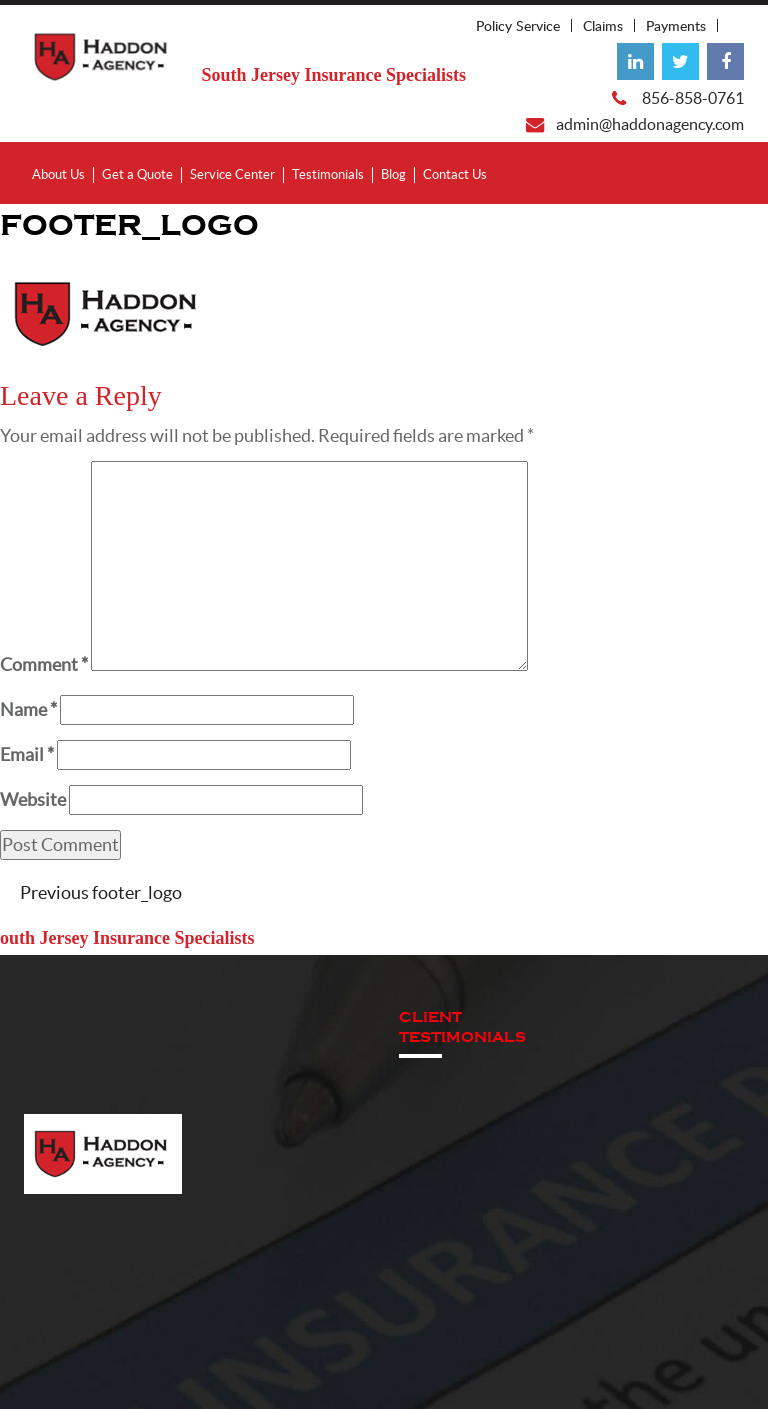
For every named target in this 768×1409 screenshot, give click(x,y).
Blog (393, 174)
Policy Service (518, 25)
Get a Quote (137, 174)
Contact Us (455, 174)
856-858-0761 (693, 98)
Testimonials (328, 174)
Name (28, 709)
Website (33, 799)
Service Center (232, 174)
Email (27, 754)
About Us (58, 174)
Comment (44, 664)
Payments (676, 25)
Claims (603, 25)
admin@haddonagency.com (650, 124)
